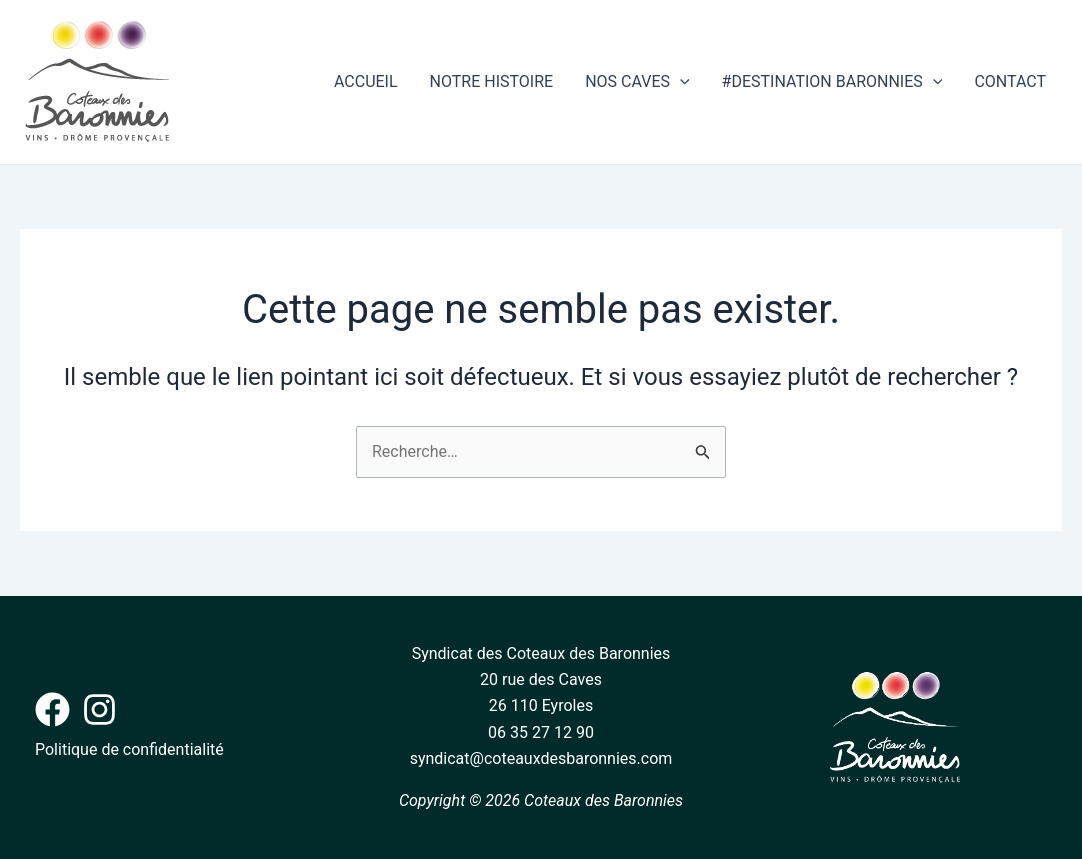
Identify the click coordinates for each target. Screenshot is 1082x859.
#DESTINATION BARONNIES (832, 82)
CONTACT (1010, 81)
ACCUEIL (366, 81)
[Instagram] (99, 709)
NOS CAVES (637, 82)
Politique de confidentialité (129, 749)
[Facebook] (52, 709)
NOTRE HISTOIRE (492, 81)
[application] (680, 82)
